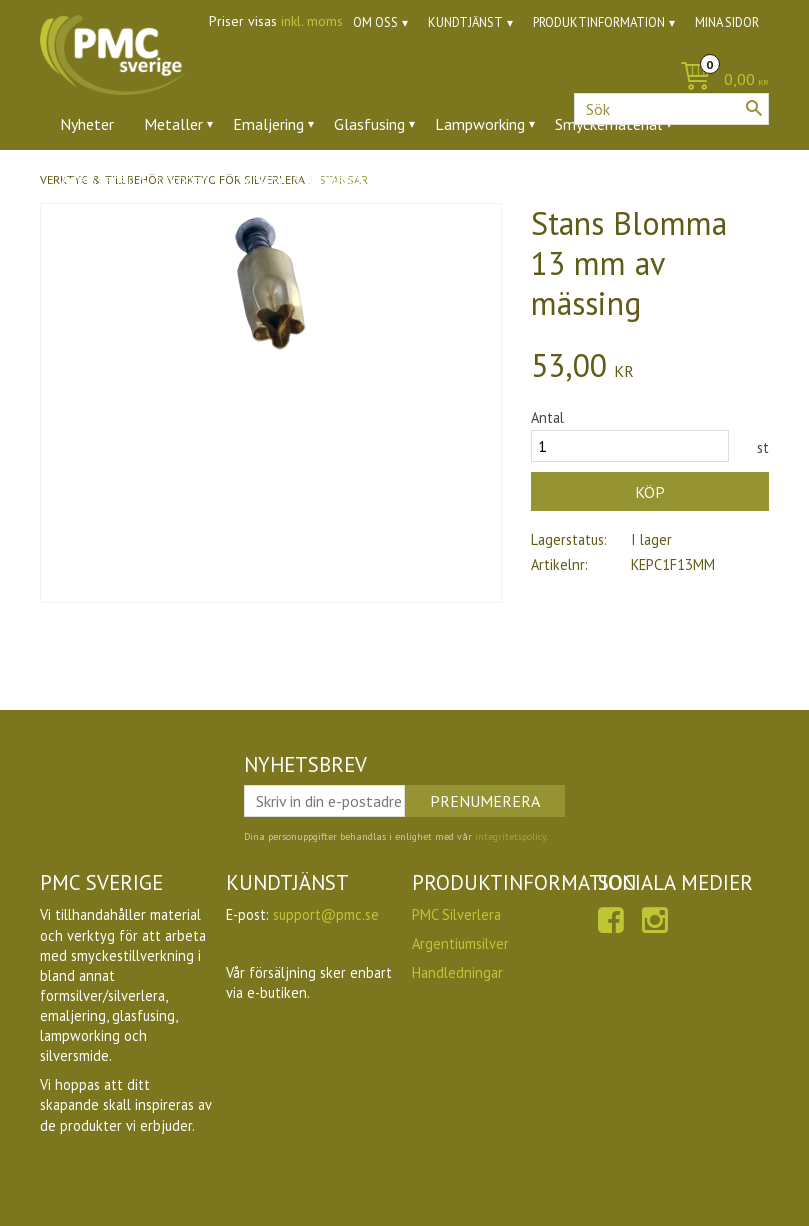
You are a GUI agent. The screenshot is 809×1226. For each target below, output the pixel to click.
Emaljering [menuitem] (268, 124)
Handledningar (457, 972)
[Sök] (754, 108)
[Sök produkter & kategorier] (671, 109)
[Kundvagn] (719, 80)
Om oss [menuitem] (375, 22)
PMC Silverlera (456, 914)
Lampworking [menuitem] (480, 124)
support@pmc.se (326, 914)
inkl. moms (312, 21)
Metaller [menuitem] (173, 124)
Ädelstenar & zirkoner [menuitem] (133, 179)
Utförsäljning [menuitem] (509, 179)
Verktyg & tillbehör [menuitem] (301, 179)
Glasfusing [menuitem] (369, 124)
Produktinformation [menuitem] (599, 22)
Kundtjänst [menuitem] (465, 22)
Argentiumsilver (460, 943)
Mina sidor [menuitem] (727, 22)
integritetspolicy (510, 836)
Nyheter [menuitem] (87, 124)
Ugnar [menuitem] (415, 179)
